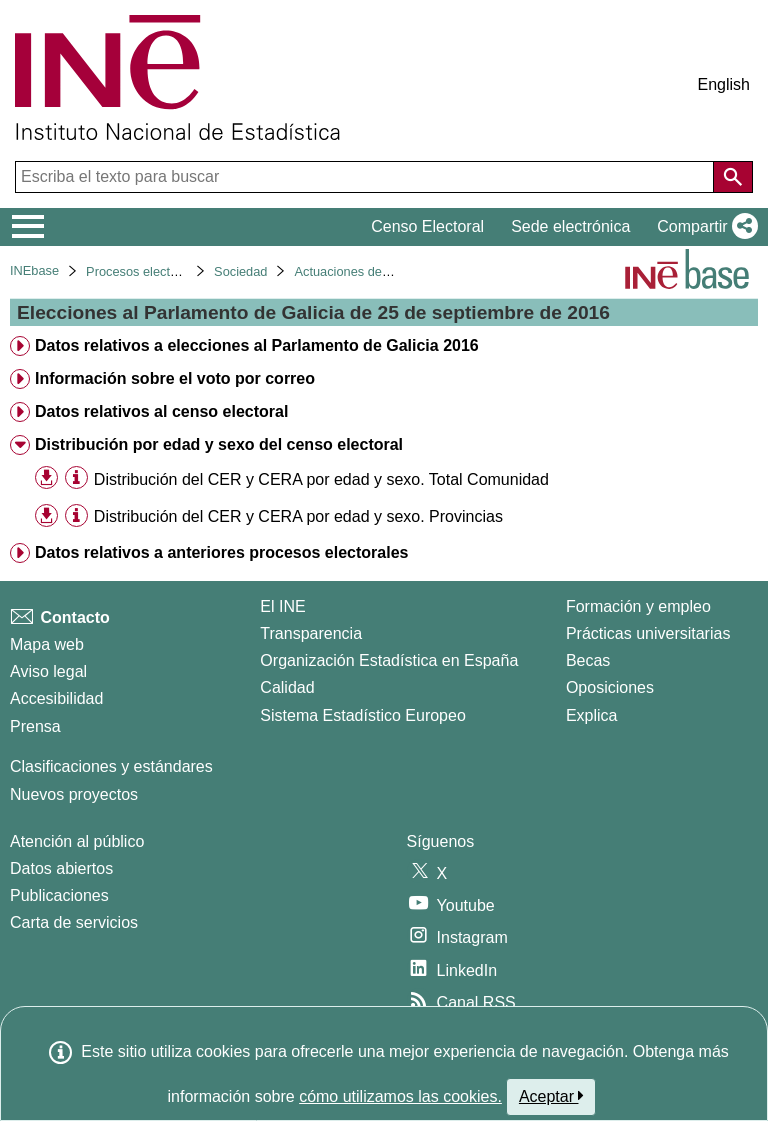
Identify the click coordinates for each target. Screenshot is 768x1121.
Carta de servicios (74, 922)
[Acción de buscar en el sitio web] (733, 177)
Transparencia (311, 633)
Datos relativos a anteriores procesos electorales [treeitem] (222, 552)
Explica (592, 715)
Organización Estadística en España (389, 660)
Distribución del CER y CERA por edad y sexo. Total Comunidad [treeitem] (321, 479)
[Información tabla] (76, 478)
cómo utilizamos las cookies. (400, 1096)
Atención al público (77, 841)
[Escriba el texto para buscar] (366, 177)
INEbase (34, 270)
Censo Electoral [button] (427, 226)
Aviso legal (48, 671)
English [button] (724, 84)
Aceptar (551, 1096)
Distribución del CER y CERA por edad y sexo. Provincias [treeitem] (298, 516)
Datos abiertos (61, 868)
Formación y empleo (638, 606)
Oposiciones (610, 687)
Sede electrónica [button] (570, 226)
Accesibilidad (56, 698)
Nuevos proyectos (74, 794)
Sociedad (240, 271)
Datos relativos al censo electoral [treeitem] (161, 411)
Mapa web (47, 644)
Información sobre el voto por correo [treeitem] (175, 378)
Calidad (287, 687)
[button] (703, 227)
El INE (282, 606)
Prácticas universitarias (648, 633)
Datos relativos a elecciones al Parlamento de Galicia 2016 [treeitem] (257, 345)
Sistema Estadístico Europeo (362, 715)
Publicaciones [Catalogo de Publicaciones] (59, 895)
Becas (588, 660)
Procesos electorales (145, 271)
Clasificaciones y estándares (111, 766)
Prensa (35, 726)
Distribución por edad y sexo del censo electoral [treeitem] (219, 444)
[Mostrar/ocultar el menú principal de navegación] (28, 227)
